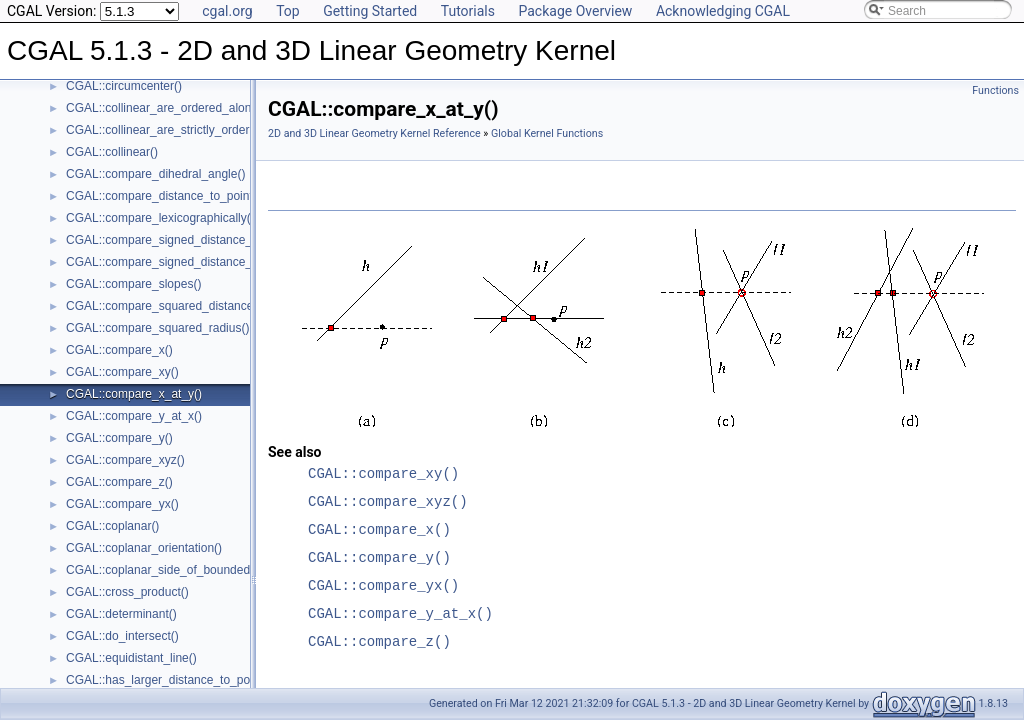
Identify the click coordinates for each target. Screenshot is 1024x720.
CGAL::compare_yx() (122, 504)
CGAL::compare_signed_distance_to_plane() (186, 262)
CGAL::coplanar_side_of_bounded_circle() (179, 570)
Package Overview (575, 11)
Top (288, 11)
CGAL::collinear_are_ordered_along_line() (178, 108)
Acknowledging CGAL (723, 11)
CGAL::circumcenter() (124, 86)
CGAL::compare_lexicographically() (160, 218)
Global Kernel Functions (547, 133)
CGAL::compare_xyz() (125, 460)
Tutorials (468, 11)
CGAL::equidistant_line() (131, 658)
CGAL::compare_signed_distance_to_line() (180, 240)
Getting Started (370, 11)
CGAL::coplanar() (112, 526)
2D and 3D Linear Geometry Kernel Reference (374, 133)
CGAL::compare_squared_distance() (163, 306)
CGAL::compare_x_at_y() (134, 394)
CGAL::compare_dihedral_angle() (155, 174)
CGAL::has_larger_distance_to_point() (168, 680)
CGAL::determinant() (121, 614)
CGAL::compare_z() (119, 482)
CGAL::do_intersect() (122, 636)
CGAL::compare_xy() (122, 372)
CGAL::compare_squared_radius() (157, 328)
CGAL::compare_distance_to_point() (163, 196)
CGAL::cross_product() (127, 592)
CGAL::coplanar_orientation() (144, 548)
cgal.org (227, 11)
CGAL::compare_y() (119, 438)
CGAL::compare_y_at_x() (134, 416)
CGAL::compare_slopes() (133, 284)
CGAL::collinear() (112, 152)
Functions (995, 90)
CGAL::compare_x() (119, 350)
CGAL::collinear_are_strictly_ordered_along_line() (199, 130)
